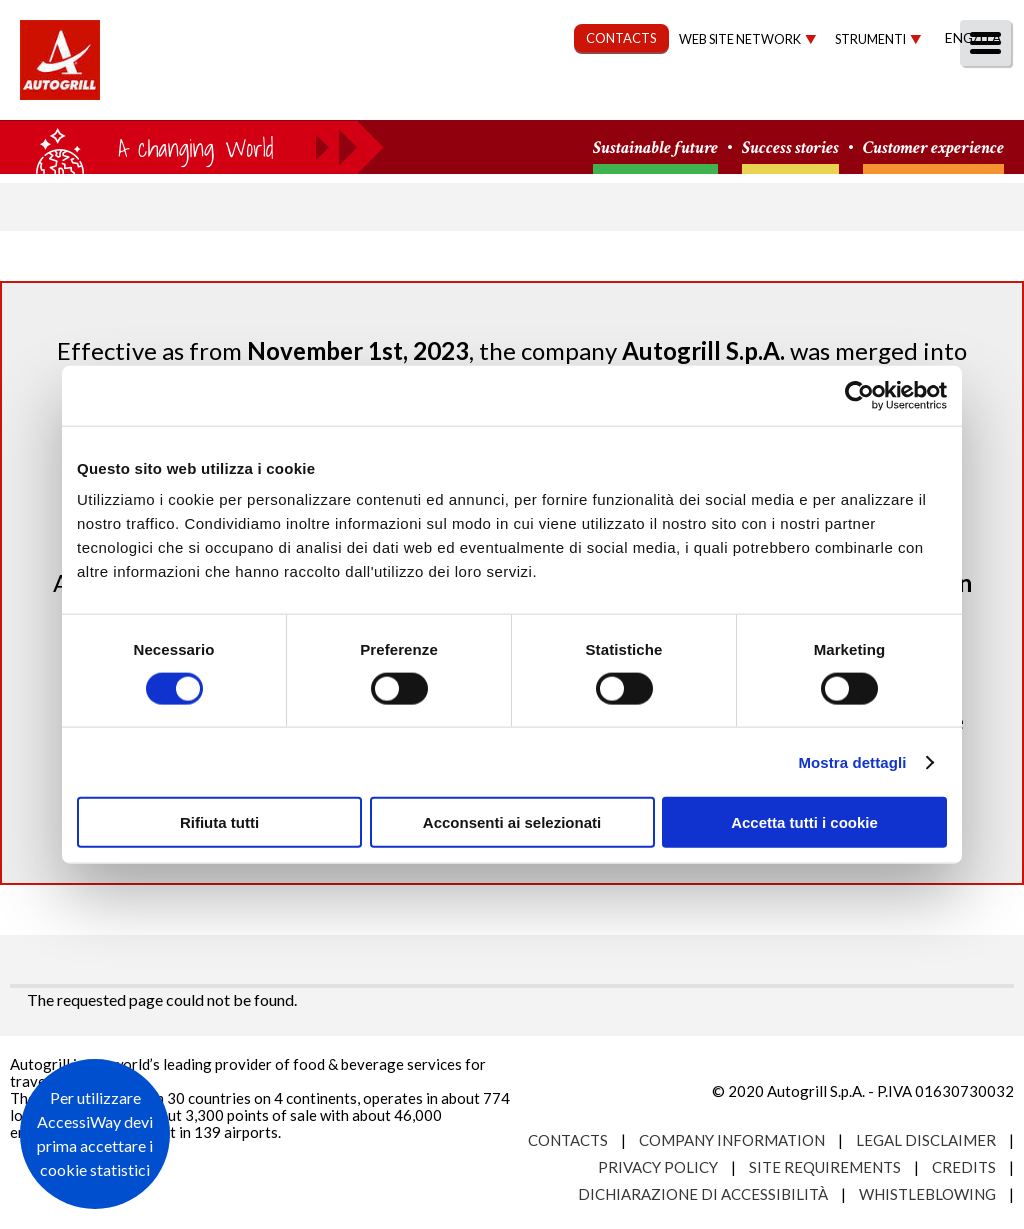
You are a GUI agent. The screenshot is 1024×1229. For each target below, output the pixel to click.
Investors (783, 96)
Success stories (790, 148)
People (976, 96)
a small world (192, 147)
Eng (959, 37)
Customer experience (933, 148)
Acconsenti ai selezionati (512, 822)
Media (886, 96)
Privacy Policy (658, 1167)
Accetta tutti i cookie (804, 822)
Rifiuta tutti (219, 822)
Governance (649, 96)
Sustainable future (655, 148)
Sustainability (496, 96)
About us (248, 96)
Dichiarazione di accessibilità (703, 1194)
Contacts (568, 1140)
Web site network (740, 39)
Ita (990, 37)
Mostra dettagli (852, 761)
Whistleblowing (927, 1194)
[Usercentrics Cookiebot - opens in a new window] (859, 395)
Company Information (732, 1140)
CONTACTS (621, 38)
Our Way (361, 96)
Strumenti (870, 39)
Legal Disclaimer (926, 1140)
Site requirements (825, 1167)
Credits (964, 1167)
